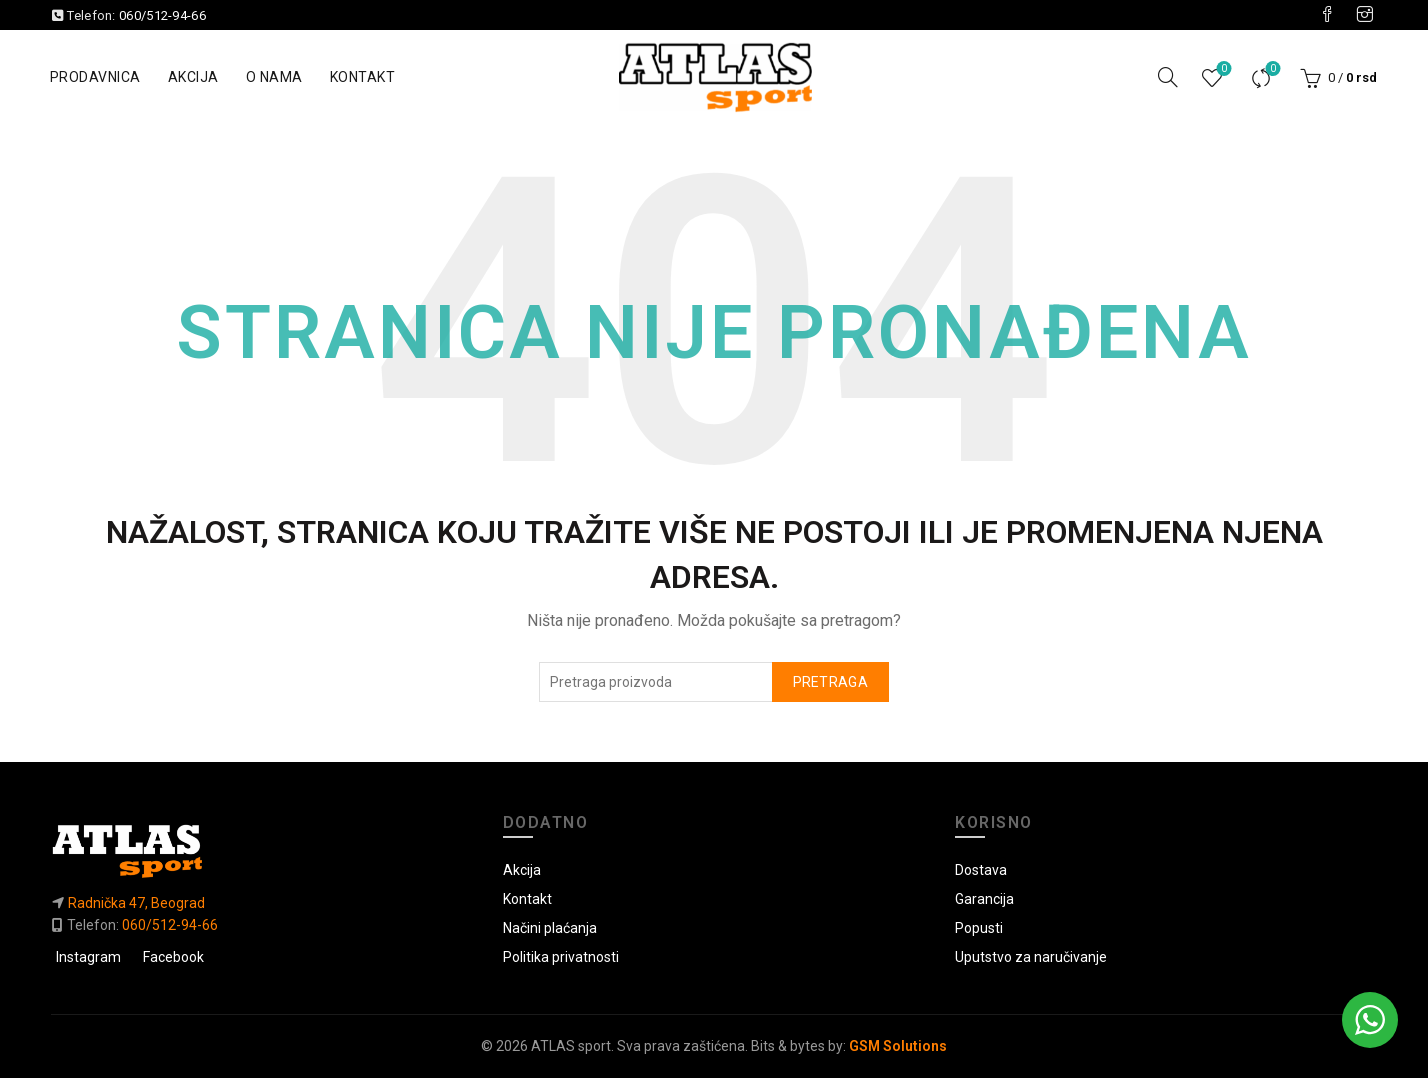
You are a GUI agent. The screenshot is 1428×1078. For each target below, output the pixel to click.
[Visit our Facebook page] (1327, 15)
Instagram (88, 957)
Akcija (193, 77)
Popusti (979, 928)
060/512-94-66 (162, 15)
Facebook (173, 957)
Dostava (981, 870)
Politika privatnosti (561, 957)
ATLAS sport (571, 1046)
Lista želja (1222, 69)
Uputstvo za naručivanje (1031, 957)
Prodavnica (95, 77)
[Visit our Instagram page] (1365, 15)
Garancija (984, 899)
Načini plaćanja (550, 928)
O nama (274, 77)
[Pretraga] (1168, 77)
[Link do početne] (262, 850)
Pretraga (830, 682)
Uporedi (1271, 69)
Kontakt (363, 77)
